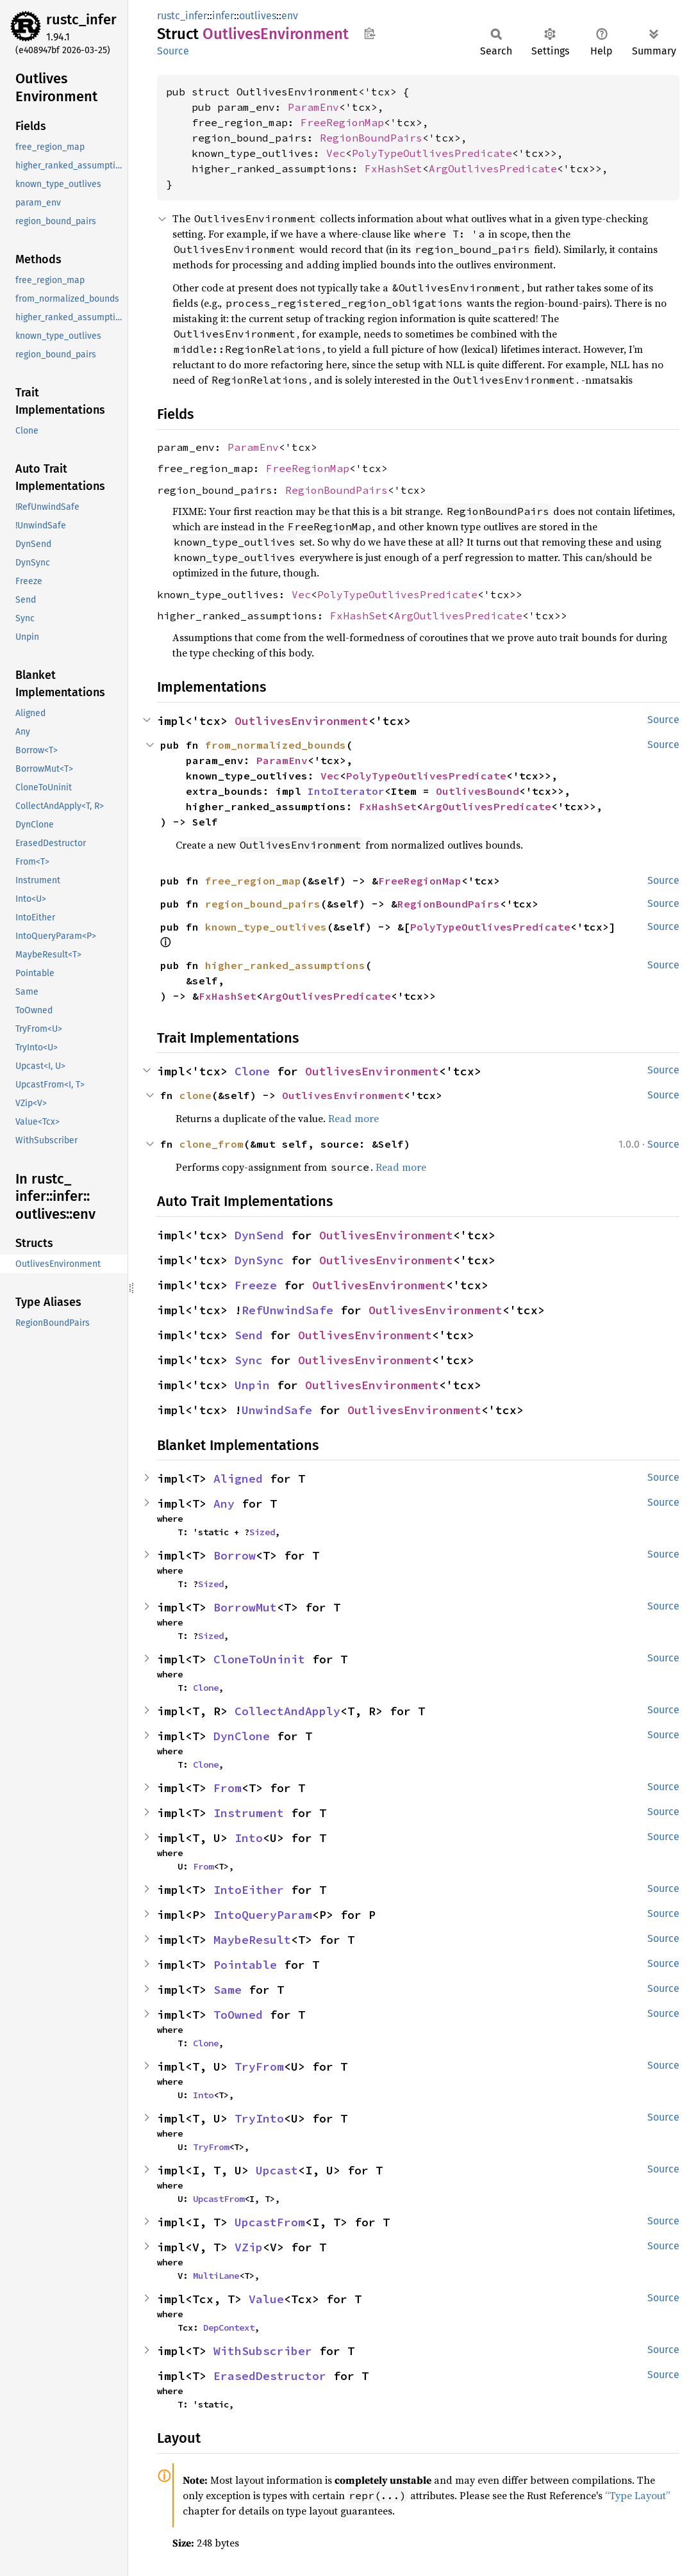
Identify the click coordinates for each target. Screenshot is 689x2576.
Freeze (256, 1285)
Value (266, 2299)
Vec (335, 153)
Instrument (248, 1813)
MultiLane (216, 2275)
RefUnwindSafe (287, 1310)
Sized (262, 1532)
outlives (257, 16)
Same (227, 1989)
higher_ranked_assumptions (285, 965)
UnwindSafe (277, 1410)
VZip (249, 2247)
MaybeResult (252, 1939)
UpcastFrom (218, 2199)
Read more (353, 1118)
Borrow (234, 1555)
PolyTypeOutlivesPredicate (432, 153)
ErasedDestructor (269, 2375)
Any (224, 1503)
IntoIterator (346, 791)
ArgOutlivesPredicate (493, 168)
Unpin (252, 1385)
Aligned (238, 1478)
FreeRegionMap (342, 122)
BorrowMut (245, 1607)
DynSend (259, 1235)
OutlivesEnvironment (302, 720)
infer (223, 16)
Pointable (245, 1964)
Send (249, 1335)
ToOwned (238, 2014)
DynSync (259, 1260)
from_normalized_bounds (275, 744)
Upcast (277, 2170)
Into (249, 1837)
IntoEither (248, 1889)
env (289, 16)
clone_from (211, 1143)
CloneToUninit (259, 1659)
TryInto (259, 2118)
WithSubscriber (262, 2351)
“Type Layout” (637, 2495)
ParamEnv (313, 107)
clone (195, 1095)
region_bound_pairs (262, 903)
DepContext (228, 2327)
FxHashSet (393, 168)
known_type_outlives (266, 926)
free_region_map (253, 880)
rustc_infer (81, 19)
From (227, 1788)
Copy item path (369, 33)
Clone (252, 1071)
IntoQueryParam (262, 1914)
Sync (249, 1360)
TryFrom (259, 2066)
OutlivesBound (477, 791)
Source (173, 51)
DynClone (241, 1736)
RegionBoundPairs (371, 137)
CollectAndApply (287, 1711)
